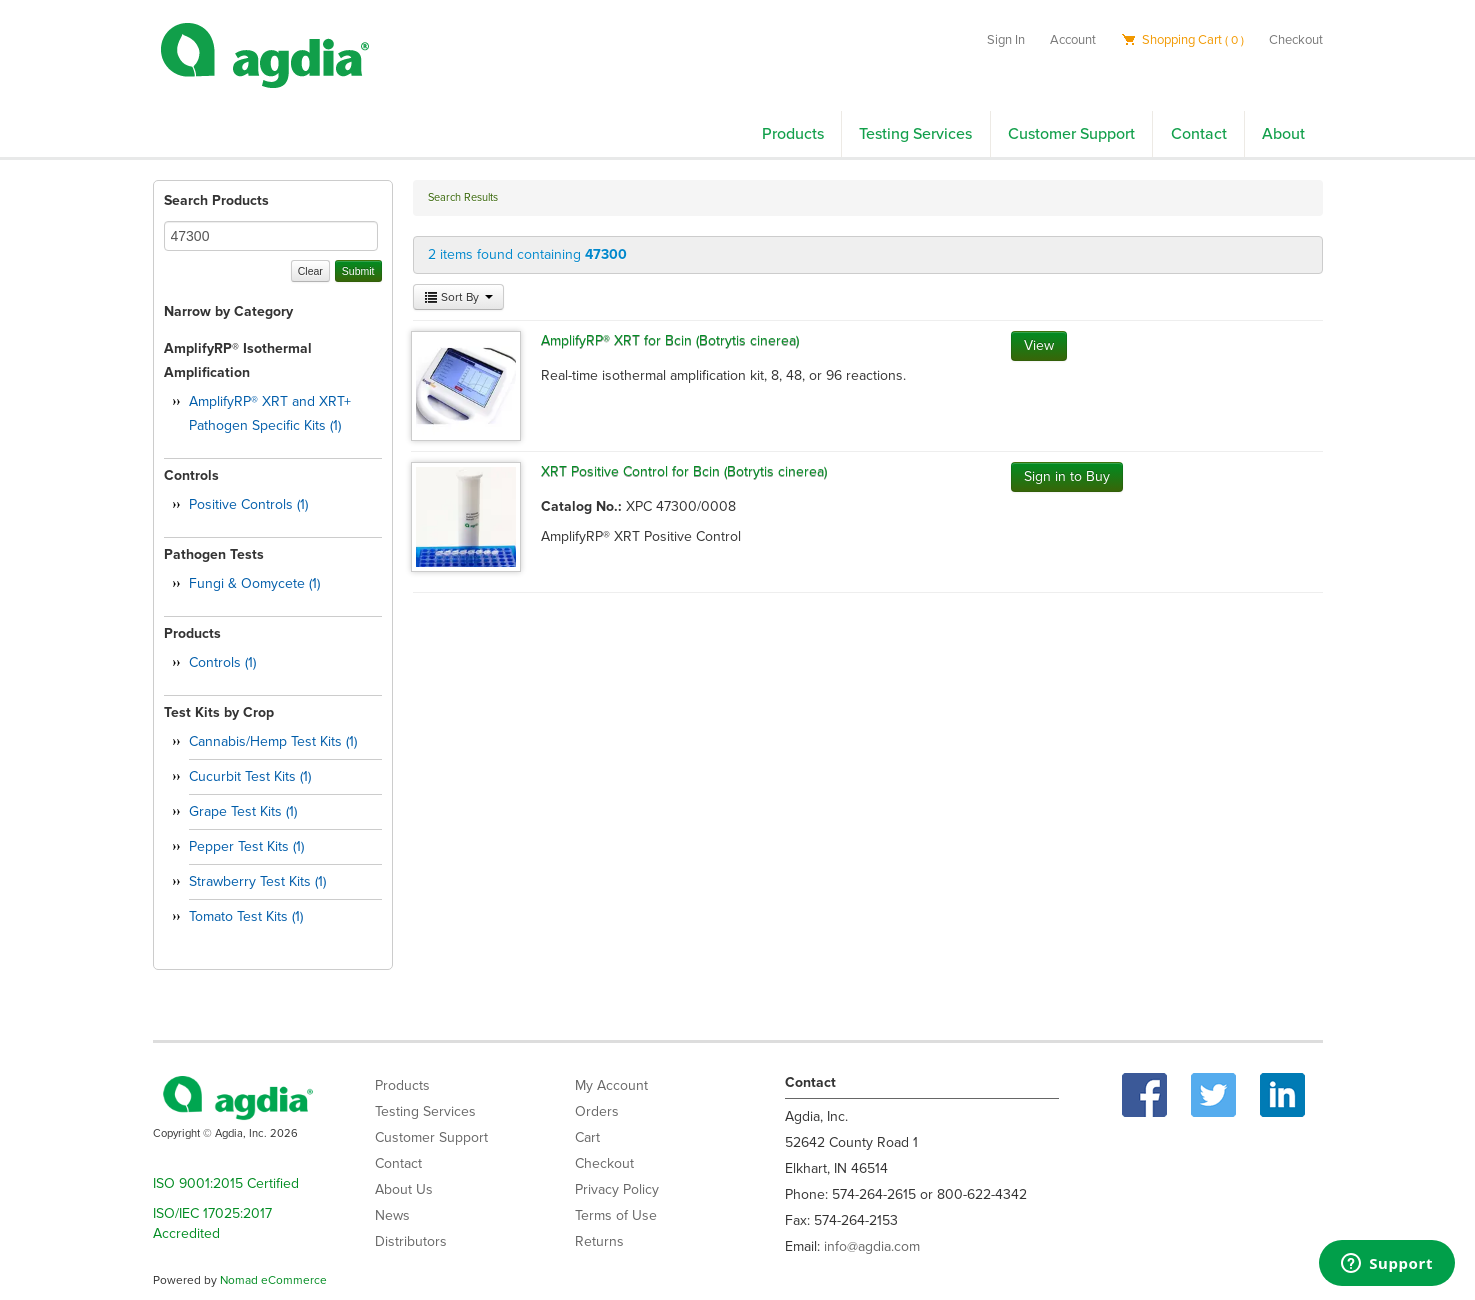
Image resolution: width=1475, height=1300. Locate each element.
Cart (587, 1137)
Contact (1199, 134)
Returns (599, 1241)
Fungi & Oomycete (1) (254, 583)
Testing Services (915, 134)
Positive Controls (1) (248, 504)
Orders (597, 1111)
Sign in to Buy (1067, 476)
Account (1073, 40)
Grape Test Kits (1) (243, 811)
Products (793, 134)
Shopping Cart (1182, 40)
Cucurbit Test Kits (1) (250, 776)
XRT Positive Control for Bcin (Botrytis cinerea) (684, 471)
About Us (404, 1189)
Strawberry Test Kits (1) (257, 881)
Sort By (458, 297)
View (1039, 345)
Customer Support (1071, 134)
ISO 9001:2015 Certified (226, 1183)
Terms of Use (616, 1215)
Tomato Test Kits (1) (246, 916)
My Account (611, 1085)
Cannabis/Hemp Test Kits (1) (273, 741)
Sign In (1006, 40)
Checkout (1296, 40)
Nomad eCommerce (273, 1280)
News (392, 1215)
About (1283, 134)
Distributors (411, 1241)
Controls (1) (222, 662)
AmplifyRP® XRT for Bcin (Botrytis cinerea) (670, 340)
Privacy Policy (617, 1189)
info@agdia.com (872, 1246)
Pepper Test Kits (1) (246, 846)
